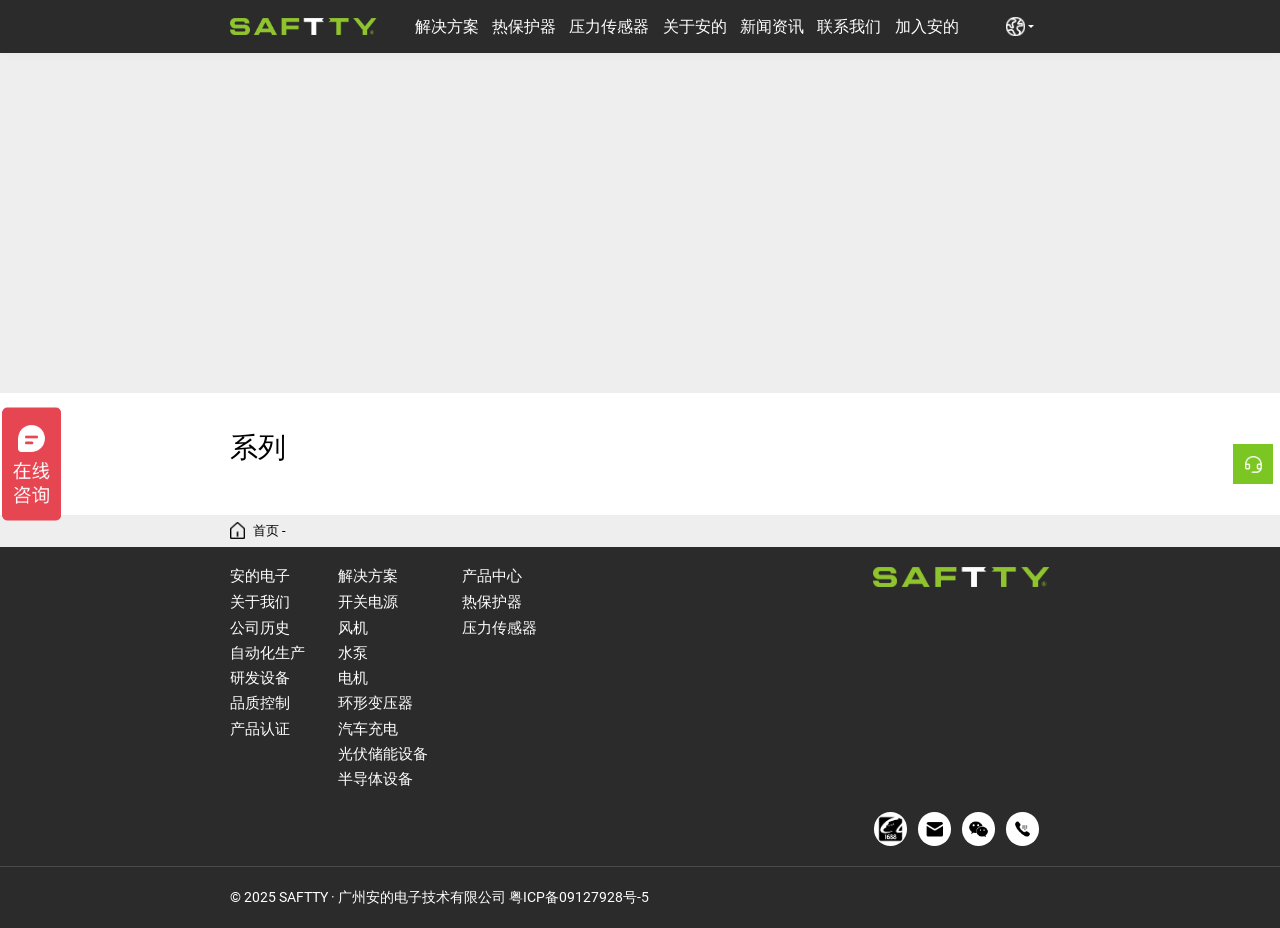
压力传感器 (609, 26)
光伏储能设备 (383, 754)
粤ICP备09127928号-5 (579, 897)
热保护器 (524, 26)
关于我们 (260, 602)
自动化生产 (267, 653)
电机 (353, 678)
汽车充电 (368, 729)
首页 (266, 530)
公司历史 (260, 628)
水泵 (353, 653)
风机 (353, 628)
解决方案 (447, 26)
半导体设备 (375, 779)
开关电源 (368, 602)
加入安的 (927, 26)
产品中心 (492, 575)
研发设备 (260, 678)
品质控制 (260, 703)
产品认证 (260, 729)
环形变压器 (375, 703)
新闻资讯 (772, 26)
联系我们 (849, 26)
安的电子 (260, 575)
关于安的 (695, 26)
